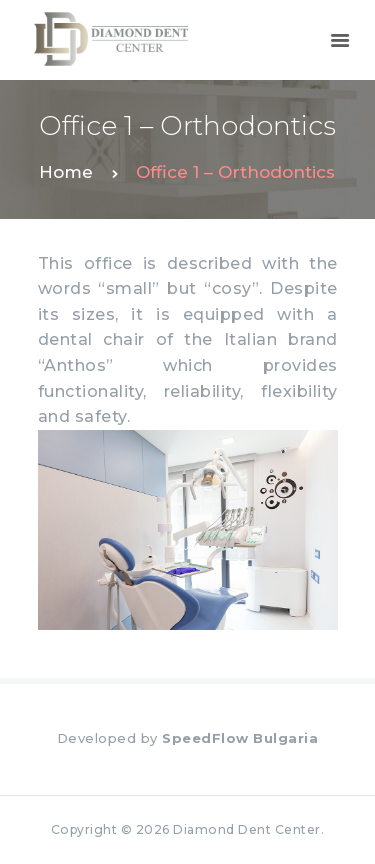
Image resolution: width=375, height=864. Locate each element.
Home (66, 172)
